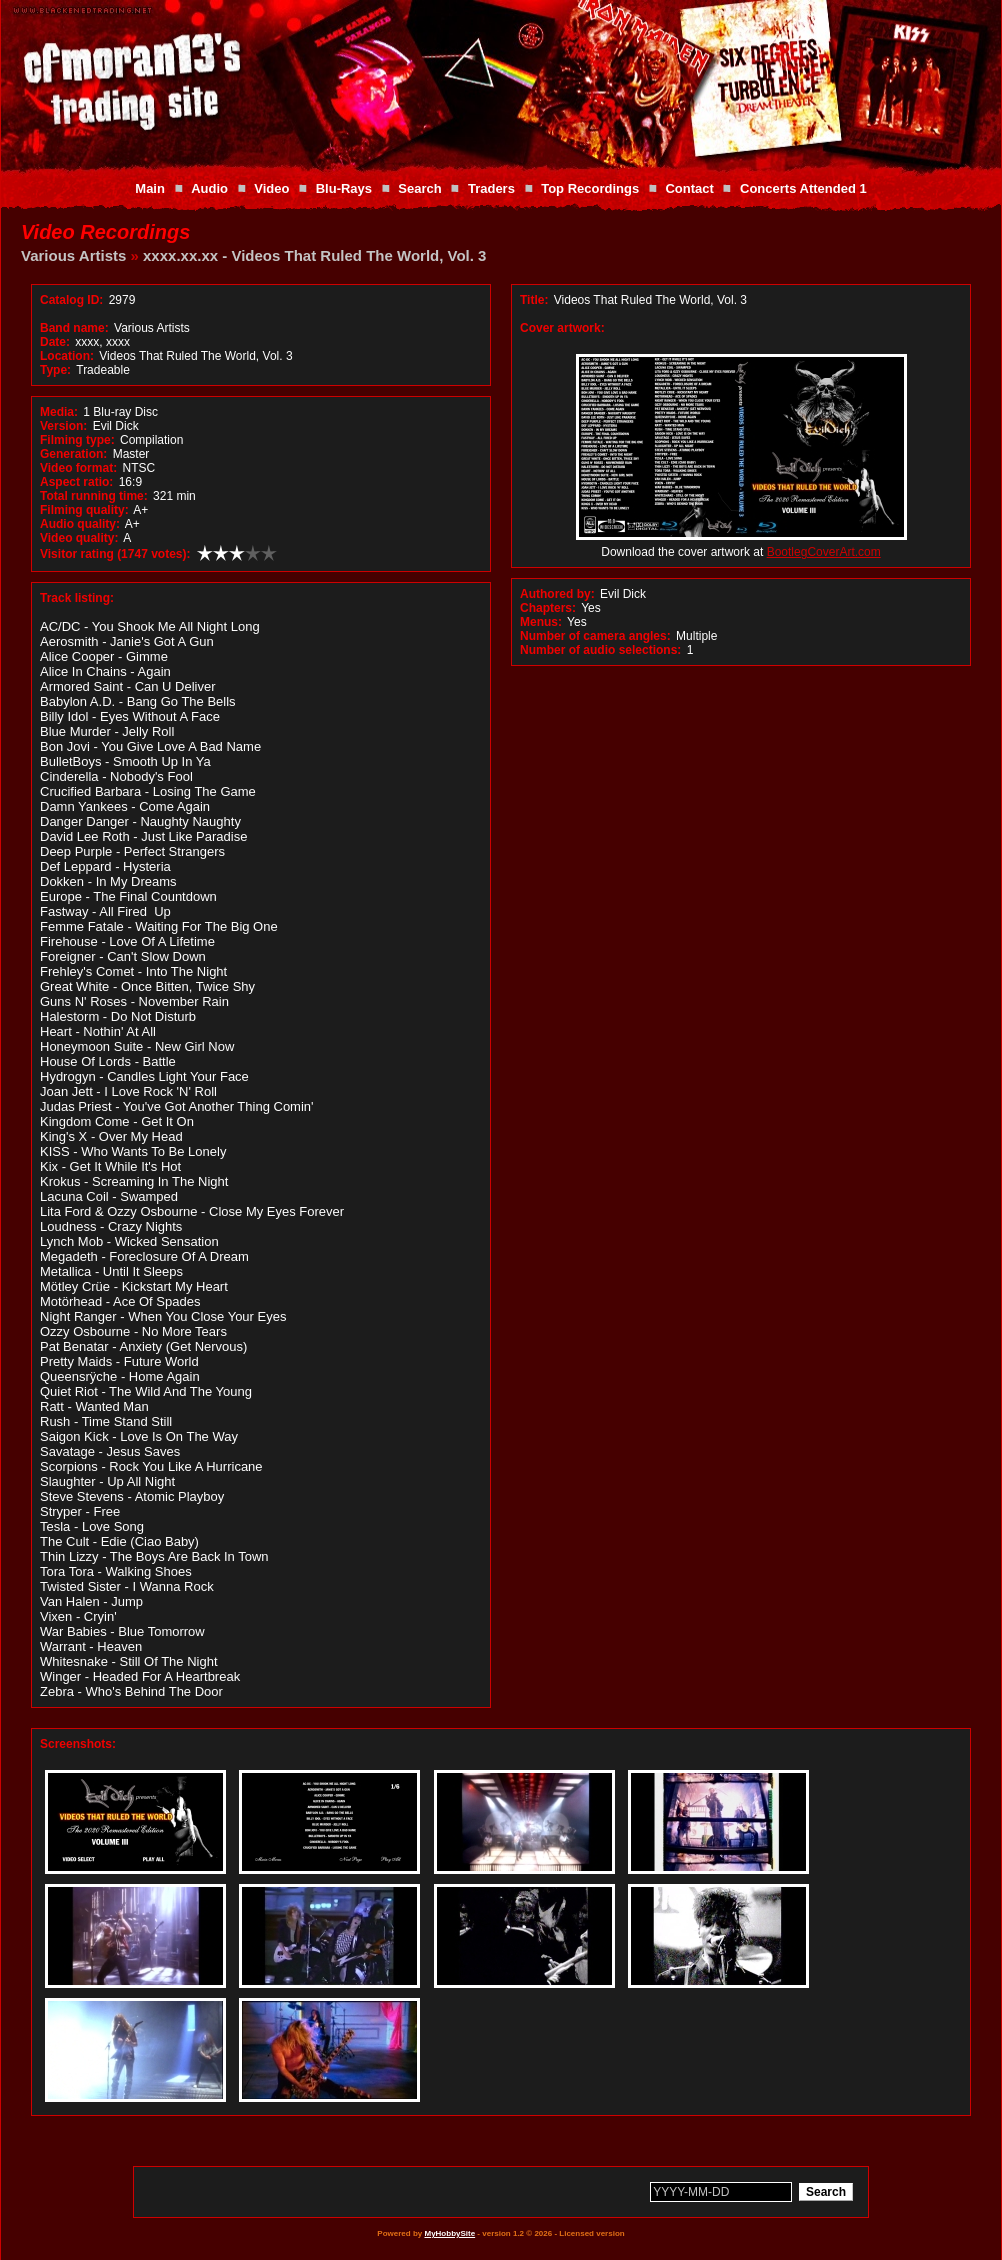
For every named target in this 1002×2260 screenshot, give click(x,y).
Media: (59, 412)
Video (271, 188)
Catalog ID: (71, 300)
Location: (67, 356)
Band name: (74, 328)
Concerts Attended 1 (803, 188)
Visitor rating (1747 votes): (115, 554)
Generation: (73, 454)
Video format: (78, 468)
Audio (209, 188)
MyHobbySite (449, 2233)
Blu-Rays (344, 188)
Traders (491, 188)
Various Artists (73, 255)
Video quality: (79, 538)
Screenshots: (78, 1744)
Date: (55, 342)
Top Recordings (590, 188)
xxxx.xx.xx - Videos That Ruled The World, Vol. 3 (314, 255)
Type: (55, 370)
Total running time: (94, 496)
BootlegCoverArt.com (824, 552)
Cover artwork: (562, 328)
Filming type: (77, 440)
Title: (536, 300)
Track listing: (77, 598)
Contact (689, 188)
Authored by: (557, 594)
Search (419, 188)
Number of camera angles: (595, 636)
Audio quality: (80, 524)
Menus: (541, 622)
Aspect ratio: (76, 482)
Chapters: (548, 608)
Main (150, 188)
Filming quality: (84, 510)
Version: (63, 426)
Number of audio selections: (600, 650)
